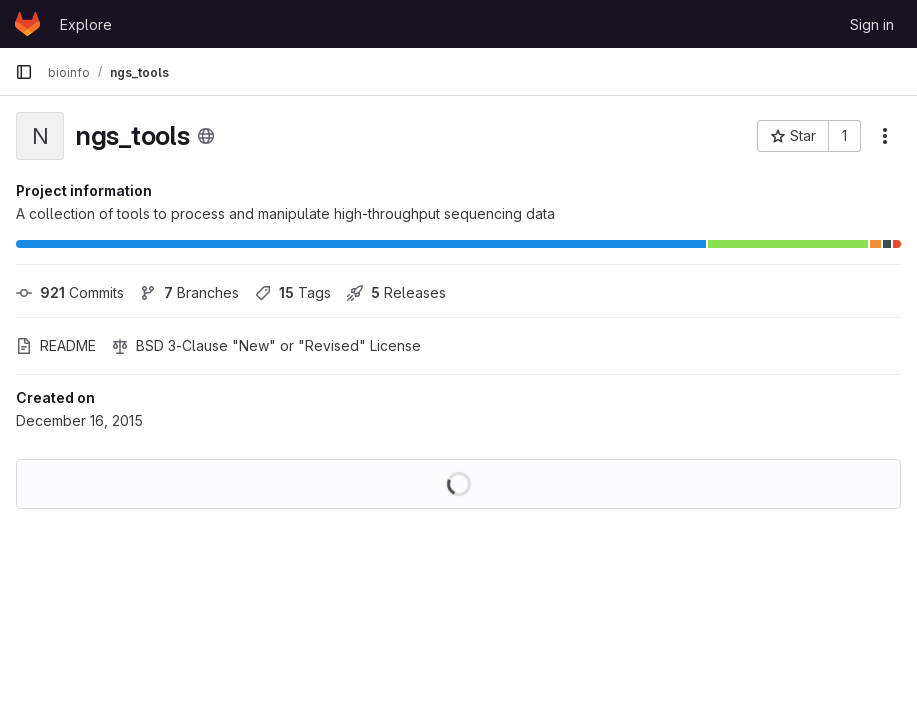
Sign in (872, 24)
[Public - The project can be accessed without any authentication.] (206, 136)
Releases (396, 292)
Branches (189, 292)
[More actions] (885, 136)
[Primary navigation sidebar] (24, 72)
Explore (86, 24)
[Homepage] (27, 24)
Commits (70, 292)
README (56, 345)
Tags (293, 292)
